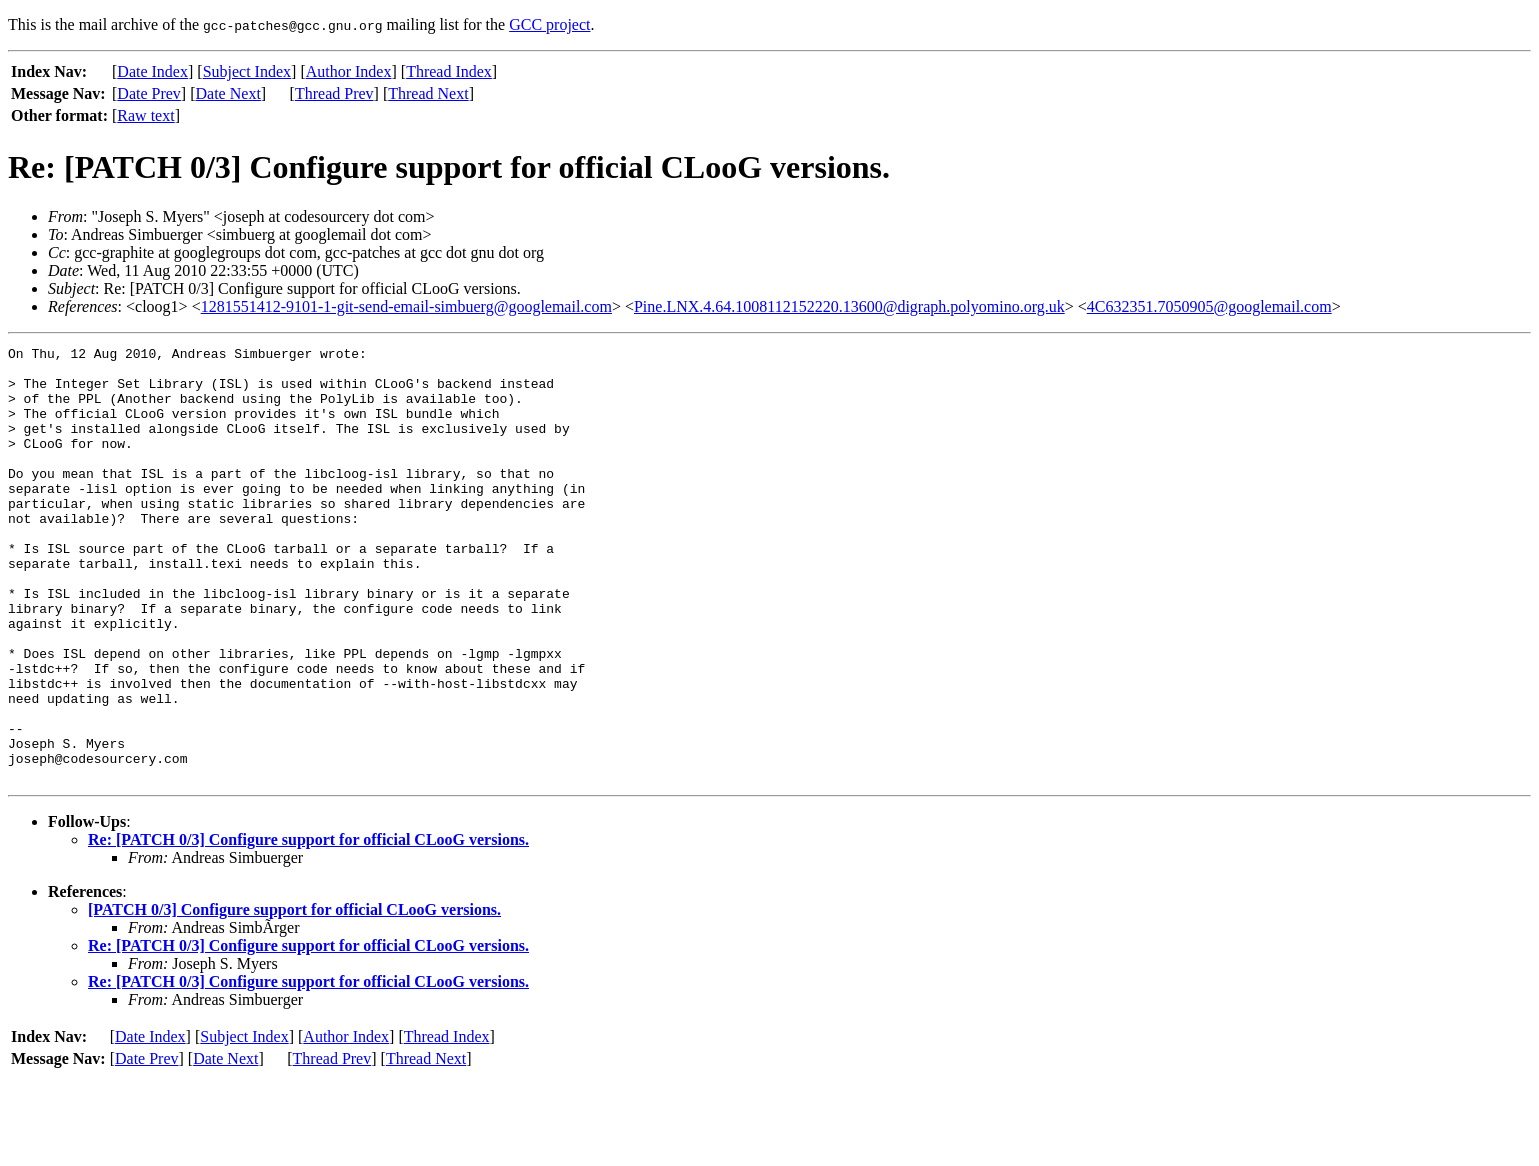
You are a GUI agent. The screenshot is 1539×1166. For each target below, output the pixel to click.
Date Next (228, 93)
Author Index (349, 71)
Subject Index (247, 71)
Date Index (152, 71)
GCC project (549, 24)
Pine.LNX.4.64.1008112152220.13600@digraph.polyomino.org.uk (849, 306)
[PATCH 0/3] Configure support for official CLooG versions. (294, 996)
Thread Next (428, 93)
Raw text (145, 115)
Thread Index (449, 71)
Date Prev (149, 93)
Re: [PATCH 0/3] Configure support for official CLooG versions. (308, 926)
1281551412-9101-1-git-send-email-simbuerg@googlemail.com (406, 306)
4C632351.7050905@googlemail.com (1209, 306)
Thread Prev (334, 93)
